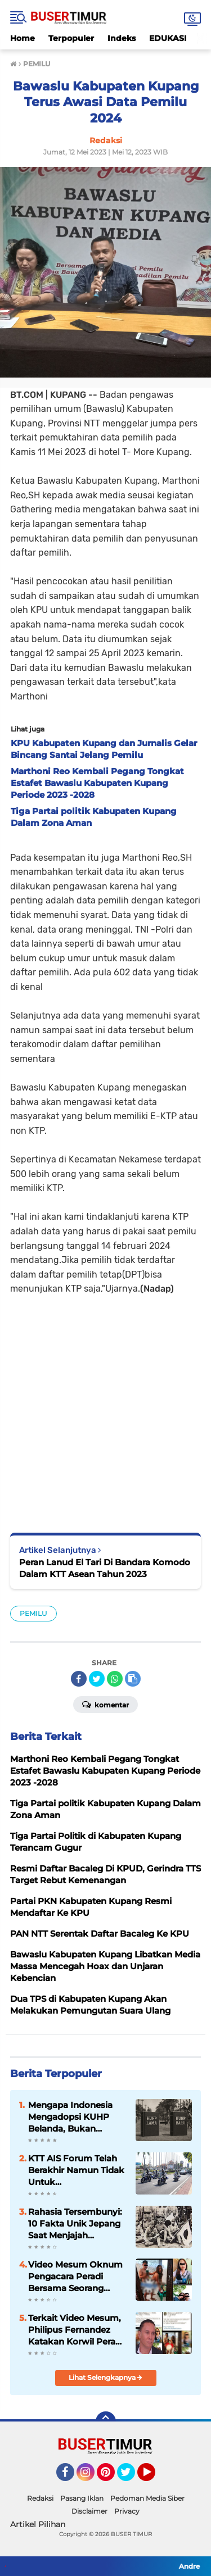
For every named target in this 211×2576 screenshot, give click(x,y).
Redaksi (40, 2498)
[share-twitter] (97, 1679)
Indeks (121, 38)
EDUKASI (168, 38)
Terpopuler (71, 38)
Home (22, 38)
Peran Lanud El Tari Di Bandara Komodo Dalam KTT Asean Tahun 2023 (104, 1568)
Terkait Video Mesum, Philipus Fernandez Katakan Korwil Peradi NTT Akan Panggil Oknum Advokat (75, 2330)
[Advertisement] (105, 1406)
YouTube (154, 2477)
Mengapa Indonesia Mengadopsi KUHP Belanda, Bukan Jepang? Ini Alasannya (76, 2117)
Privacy (127, 2511)
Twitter (131, 2477)
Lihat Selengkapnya (105, 2377)
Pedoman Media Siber (147, 2498)
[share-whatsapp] (115, 1679)
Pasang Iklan (82, 2498)
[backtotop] (106, 2421)
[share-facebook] (79, 1679)
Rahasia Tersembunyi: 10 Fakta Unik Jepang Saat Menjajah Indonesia (75, 2223)
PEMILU (33, 1613)
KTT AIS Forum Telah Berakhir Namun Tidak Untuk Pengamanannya (76, 2170)
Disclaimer (89, 2511)
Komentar (105, 1704)
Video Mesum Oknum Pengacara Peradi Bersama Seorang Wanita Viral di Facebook (75, 2276)
